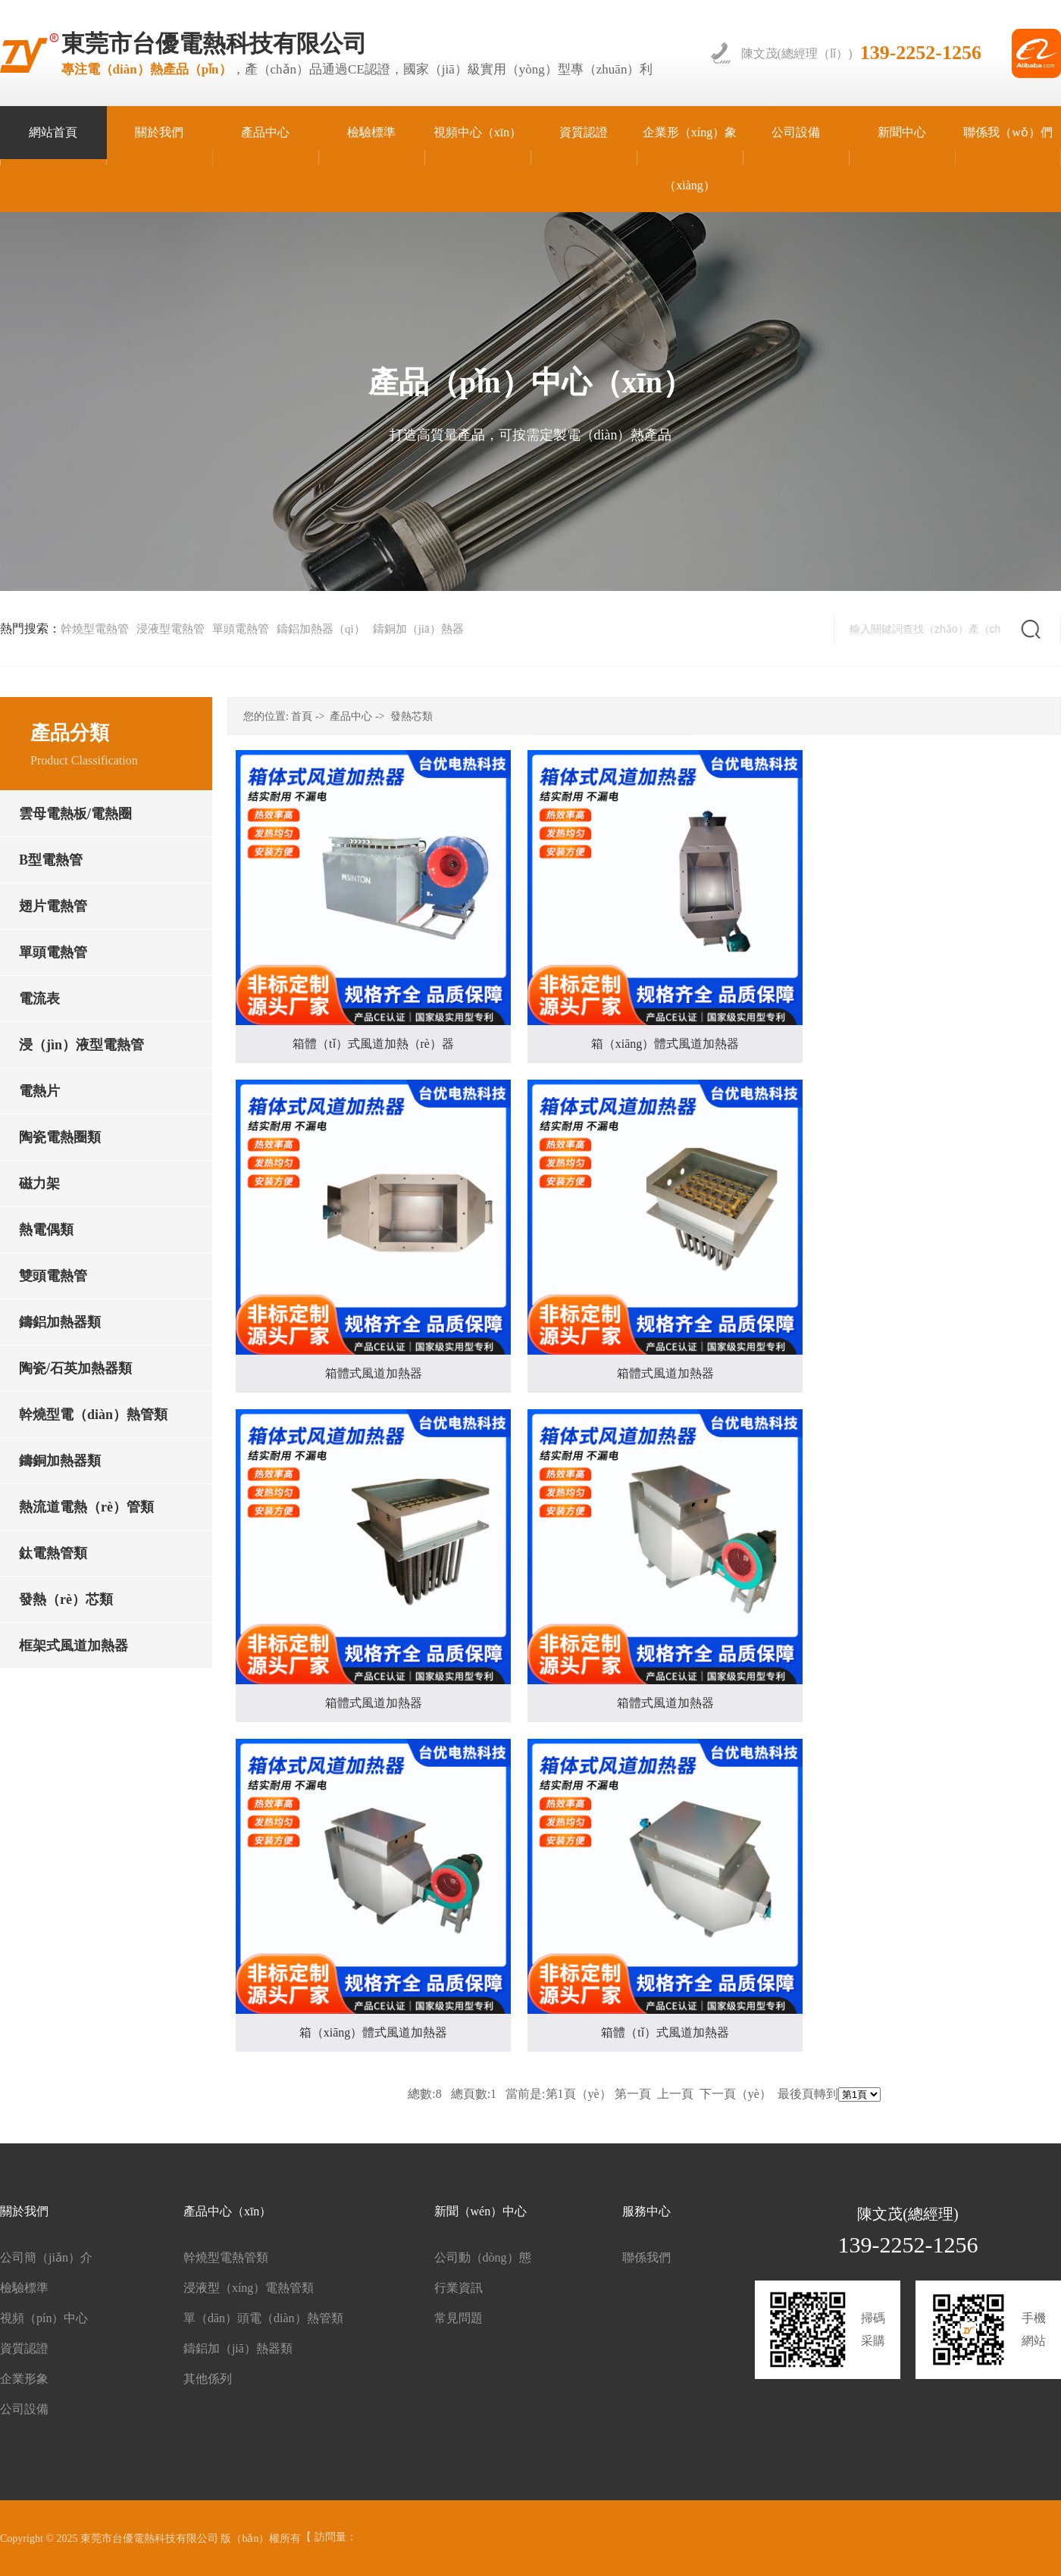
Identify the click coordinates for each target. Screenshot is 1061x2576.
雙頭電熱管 (53, 1275)
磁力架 (39, 1183)
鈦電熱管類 (53, 1553)
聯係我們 (646, 2257)
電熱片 (39, 1091)
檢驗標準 (24, 2287)
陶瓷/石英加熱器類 (75, 1368)
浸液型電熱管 (170, 629)
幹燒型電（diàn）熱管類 (93, 1414)
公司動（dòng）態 (482, 2257)
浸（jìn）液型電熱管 (81, 1044)
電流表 (39, 998)
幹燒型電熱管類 (225, 2257)
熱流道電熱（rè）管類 (86, 1507)
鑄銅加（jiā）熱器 (418, 629)
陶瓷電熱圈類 (60, 1137)
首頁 (301, 716)
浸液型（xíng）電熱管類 (248, 2287)
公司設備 (24, 2408)
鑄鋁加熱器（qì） (321, 629)
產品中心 (351, 716)
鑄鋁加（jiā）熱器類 (238, 2348)
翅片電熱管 (53, 906)
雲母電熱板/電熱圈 (75, 813)
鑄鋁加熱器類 (60, 1322)
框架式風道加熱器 (73, 1645)
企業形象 (24, 2378)
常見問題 (458, 2318)
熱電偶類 (46, 1229)
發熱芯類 (411, 716)
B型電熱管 (51, 860)
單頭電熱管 (240, 629)
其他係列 (207, 2378)
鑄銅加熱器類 (60, 1460)
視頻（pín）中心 (44, 2318)
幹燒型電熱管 (95, 629)
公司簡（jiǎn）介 (46, 2257)
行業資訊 (458, 2287)
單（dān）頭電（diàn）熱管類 (263, 2318)
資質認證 (24, 2348)
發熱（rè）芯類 (66, 1599)
